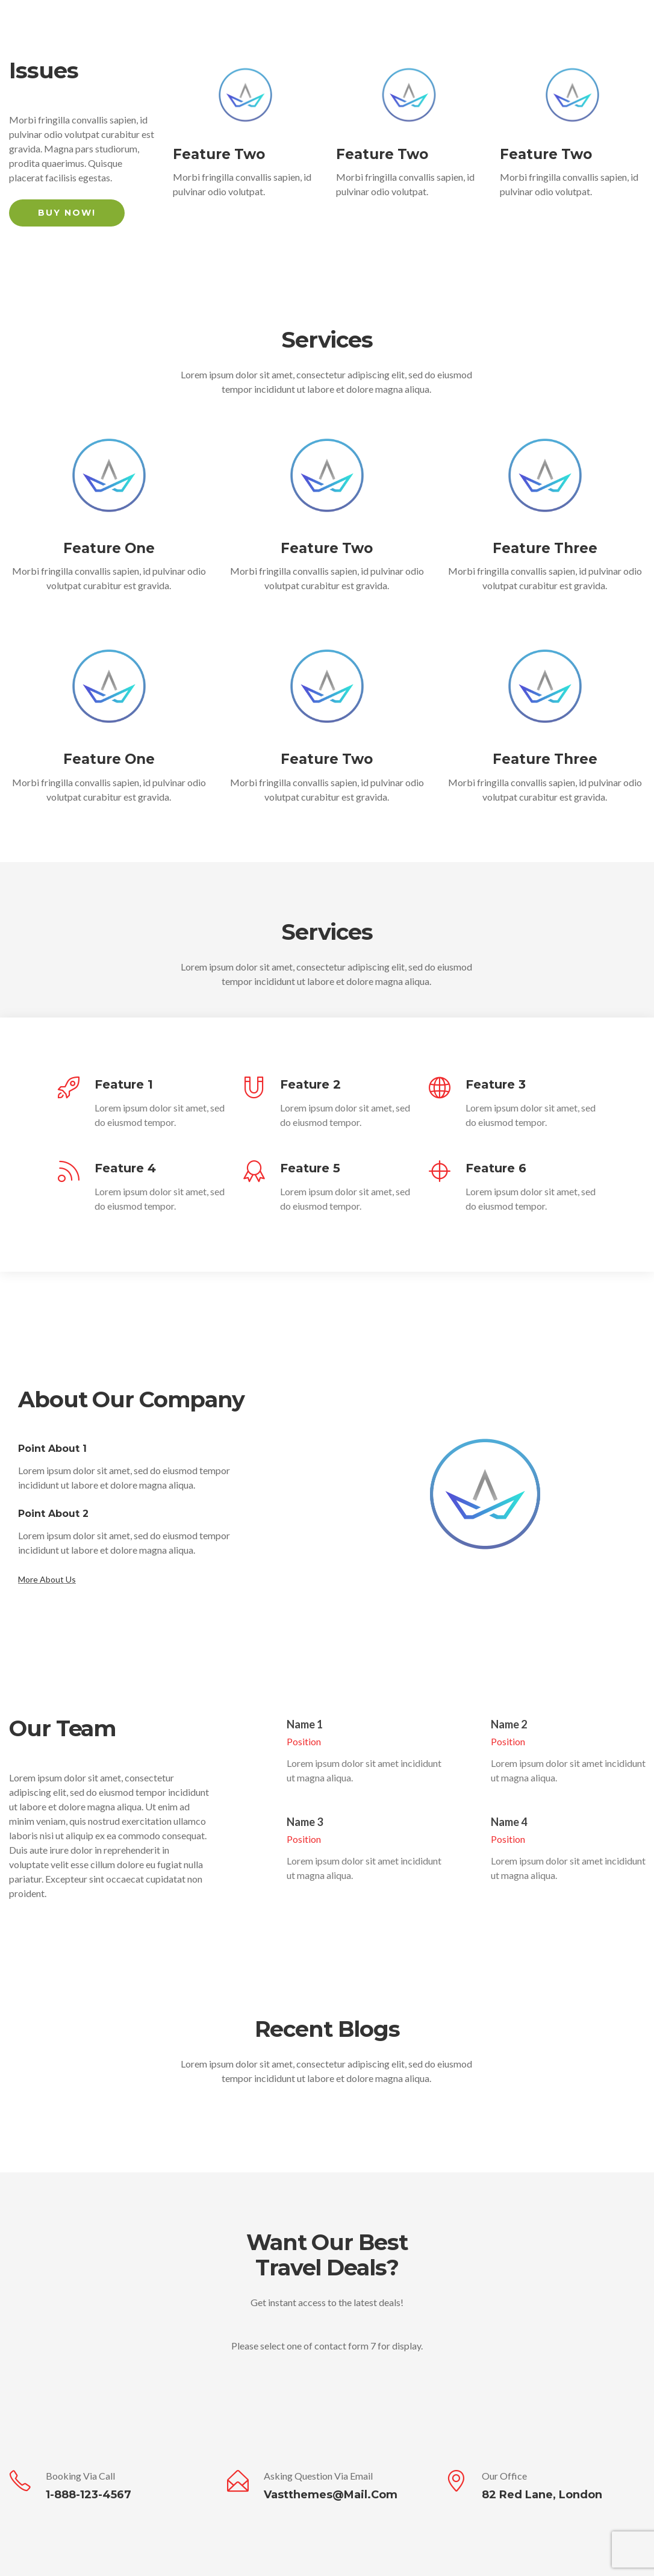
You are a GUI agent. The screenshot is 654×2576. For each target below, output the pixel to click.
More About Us (47, 1579)
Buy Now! (67, 212)
